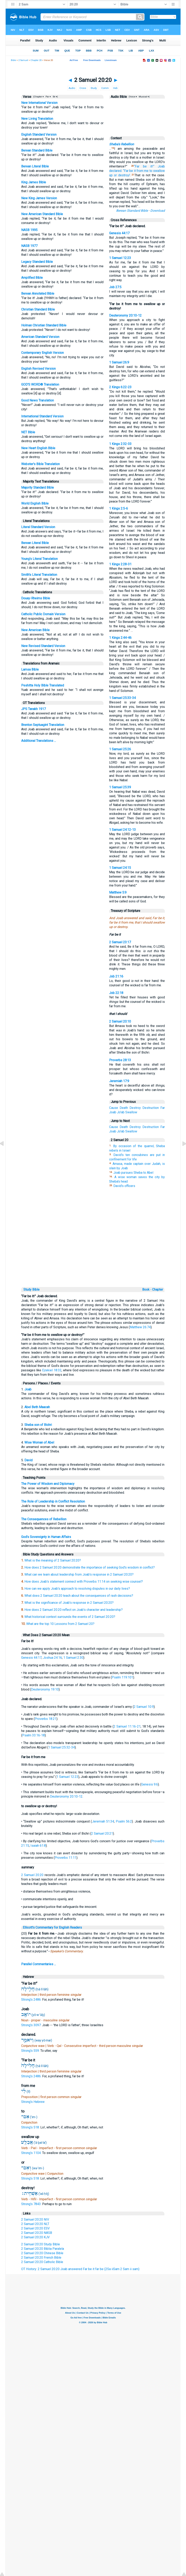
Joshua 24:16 (52, 1658)
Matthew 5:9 (117, 892)
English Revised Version (38, 369)
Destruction (150, 1108)
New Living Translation (37, 119)
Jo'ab (120, 1112)
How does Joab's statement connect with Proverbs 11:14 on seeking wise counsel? (83, 1581)
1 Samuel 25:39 (120, 787)
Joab (161, 166)
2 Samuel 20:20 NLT (35, 2224)
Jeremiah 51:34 (103, 1821)
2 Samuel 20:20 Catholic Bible (42, 2262)
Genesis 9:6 (149, 1784)
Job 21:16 (116, 976)
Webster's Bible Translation (40, 464)
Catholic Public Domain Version (43, 614)
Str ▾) (55, 96)
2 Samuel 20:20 (32, 1875)
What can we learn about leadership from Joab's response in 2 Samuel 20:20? (79, 1574)
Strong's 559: (30, 2051)
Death (124, 1108)
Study (93, 88)
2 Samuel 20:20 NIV (35, 2219)
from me (142, 171)
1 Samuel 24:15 (120, 868)
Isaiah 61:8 (38, 1845)
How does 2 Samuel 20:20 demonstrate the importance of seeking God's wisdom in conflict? (89, 1567)
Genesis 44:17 (119, 233)
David (28, 1460)
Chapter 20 (36, 60)
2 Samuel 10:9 (144, 1707)
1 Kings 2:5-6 (118, 508)
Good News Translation (37, 400)
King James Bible (33, 182)
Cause (113, 1108)
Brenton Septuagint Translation (42, 725)
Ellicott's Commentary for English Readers (52, 1927)
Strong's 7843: (31, 2204)
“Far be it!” (144, 166)
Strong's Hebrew (33, 2102)
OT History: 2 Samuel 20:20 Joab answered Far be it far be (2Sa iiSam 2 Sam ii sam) (80, 2269)
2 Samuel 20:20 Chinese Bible (42, 2253)
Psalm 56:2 (124, 1821)
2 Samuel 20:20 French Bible (41, 2257)
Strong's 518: (30, 2127)
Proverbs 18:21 (45, 1719)
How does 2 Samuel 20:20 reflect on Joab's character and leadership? (73, 1610)
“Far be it (129, 171)
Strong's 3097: (31, 2025)
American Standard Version (40, 337)
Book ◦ (147, 1289)
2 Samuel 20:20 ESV (35, 2228)
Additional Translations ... (38, 741)
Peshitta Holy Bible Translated (42, 685)
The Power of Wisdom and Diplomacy (47, 1484)
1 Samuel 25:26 (120, 749)
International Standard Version (42, 416)
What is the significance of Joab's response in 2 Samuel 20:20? (69, 1603)
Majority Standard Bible (37, 487)
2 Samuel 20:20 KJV (35, 2237)
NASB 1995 (29, 230)
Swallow (131, 1112)
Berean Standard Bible (36, 150)
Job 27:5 (115, 287)
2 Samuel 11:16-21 (127, 1726)
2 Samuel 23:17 (120, 942)
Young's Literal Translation (39, 559)
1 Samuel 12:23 (120, 258)
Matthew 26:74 (140, 1327)
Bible (13, 60)
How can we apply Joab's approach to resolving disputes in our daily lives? (77, 1588)
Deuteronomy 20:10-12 (125, 315)
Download (157, 211)
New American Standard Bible (42, 214)
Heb (115, 88)
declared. (115, 171)
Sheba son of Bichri (38, 1425)
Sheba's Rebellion (121, 144)
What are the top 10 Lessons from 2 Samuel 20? (60, 1624)
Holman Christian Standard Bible (43, 325)
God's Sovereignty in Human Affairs (46, 1537)
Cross (83, 88)
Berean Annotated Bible (37, 293)
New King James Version (39, 198)
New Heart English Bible (38, 448)
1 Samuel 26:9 (119, 362)
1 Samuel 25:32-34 (61, 1747)
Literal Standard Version (38, 527)
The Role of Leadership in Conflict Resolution (53, 1501)
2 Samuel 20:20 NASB (36, 2233)
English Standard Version (38, 134)
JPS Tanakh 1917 (33, 709)
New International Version (39, 103)
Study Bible (31, 1289)
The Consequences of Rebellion (43, 1519)
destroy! (124, 175)
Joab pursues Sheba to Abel (133, 1172)
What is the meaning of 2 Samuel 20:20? (52, 1560)
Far (162, 1108)
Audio (72, 88)
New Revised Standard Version (43, 646)
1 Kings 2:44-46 (120, 638)
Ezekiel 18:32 (52, 1370)
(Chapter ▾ (38, 96)
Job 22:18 (116, 993)
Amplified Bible (32, 278)
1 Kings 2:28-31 (120, 564)
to (150, 171)
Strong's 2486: (31, 1999)
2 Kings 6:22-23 (120, 387)
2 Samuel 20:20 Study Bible (40, 2244)
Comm (105, 88)
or (115, 175)
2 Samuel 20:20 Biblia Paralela (42, 2249)
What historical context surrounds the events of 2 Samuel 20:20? (69, 1617)
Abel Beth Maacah (37, 1407)
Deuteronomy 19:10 (45, 1689)
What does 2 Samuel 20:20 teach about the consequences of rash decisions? (78, 1596)
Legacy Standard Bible (37, 262)
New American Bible (35, 630)
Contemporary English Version (42, 353)
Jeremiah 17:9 (119, 1081)
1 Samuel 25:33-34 (122, 698)
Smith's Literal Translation (39, 575)
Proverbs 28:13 (120, 1060)
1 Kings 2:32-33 (120, 444)
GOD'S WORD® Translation (40, 384)
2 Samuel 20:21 (102, 1833)
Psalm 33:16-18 (33, 1735)
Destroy (135, 1108)
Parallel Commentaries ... (38, 1964)
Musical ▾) (144, 96)
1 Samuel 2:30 (73, 1658)
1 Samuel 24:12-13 (122, 830)
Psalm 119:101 (122, 1677)
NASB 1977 (29, 246)
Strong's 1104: (31, 2153)
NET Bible (28, 432)
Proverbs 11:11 (65, 1858)
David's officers (124, 1186)
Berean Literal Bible (35, 166)
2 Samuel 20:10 (120, 1021)
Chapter (158, 1289)
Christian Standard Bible (38, 309)
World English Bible (35, 503)
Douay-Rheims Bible (35, 598)
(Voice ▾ (132, 96)
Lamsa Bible (30, 669)
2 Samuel (23, 60)
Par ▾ (48, 96)
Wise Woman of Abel (39, 1442)
